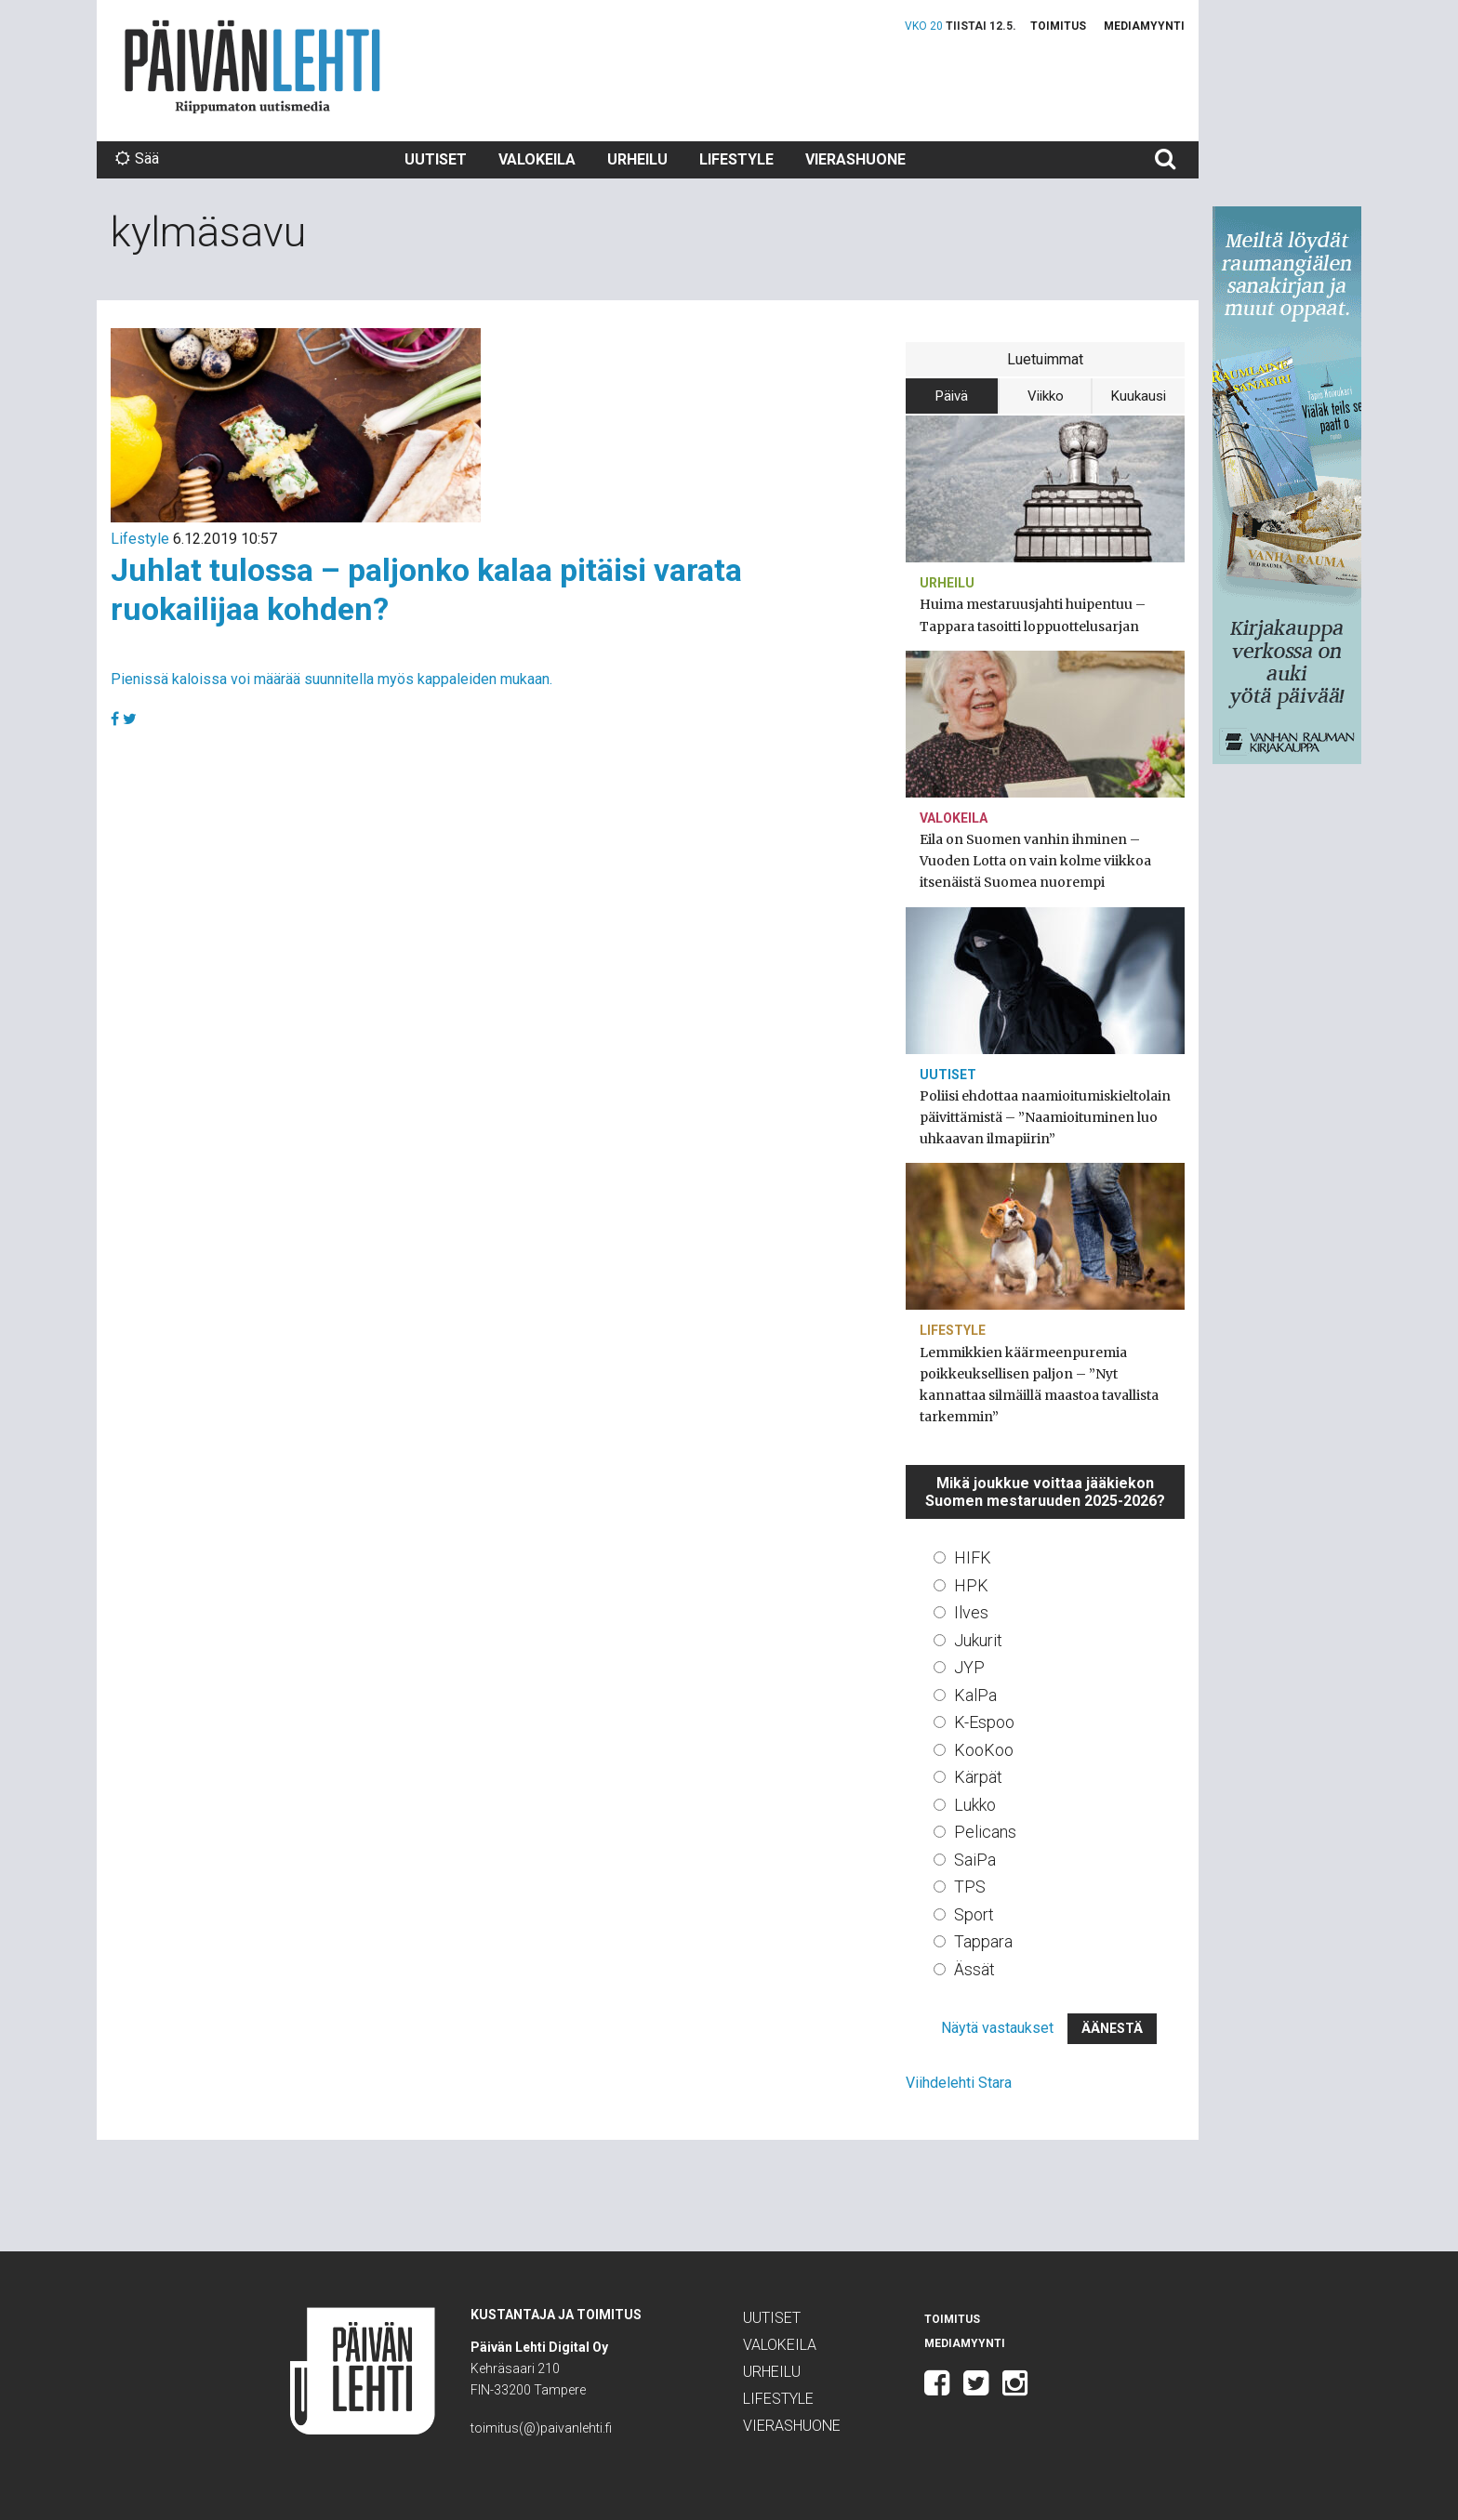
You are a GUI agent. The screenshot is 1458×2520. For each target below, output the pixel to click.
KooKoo (984, 1750)
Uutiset (435, 159)
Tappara (983, 1941)
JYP (969, 1667)
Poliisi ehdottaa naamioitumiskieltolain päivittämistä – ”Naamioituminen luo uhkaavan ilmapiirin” (1045, 1117)
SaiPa (975, 1859)
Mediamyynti (1144, 26)
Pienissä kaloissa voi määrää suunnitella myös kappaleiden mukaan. (331, 679)
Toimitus (1058, 26)
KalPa (975, 1695)
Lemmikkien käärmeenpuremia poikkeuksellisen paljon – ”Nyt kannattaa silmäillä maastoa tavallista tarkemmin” (1039, 1385)
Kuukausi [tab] (1138, 396)
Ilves (971, 1612)
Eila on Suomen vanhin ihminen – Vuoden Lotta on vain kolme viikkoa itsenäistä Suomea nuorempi (1035, 861)
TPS (970, 1886)
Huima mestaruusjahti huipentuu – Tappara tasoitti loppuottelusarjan (1033, 615)
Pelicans (985, 1831)
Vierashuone (855, 159)
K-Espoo (984, 1722)
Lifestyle (736, 159)
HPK (971, 1585)
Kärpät (978, 1777)
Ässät (974, 1969)
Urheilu (637, 159)
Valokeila (537, 159)
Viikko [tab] (1045, 396)
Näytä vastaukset (997, 2028)
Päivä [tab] (951, 396)
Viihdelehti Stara (959, 2082)
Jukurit (978, 1640)
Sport (974, 1914)
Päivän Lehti (252, 66)
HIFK (972, 1557)
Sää (137, 158)
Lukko (975, 1804)
